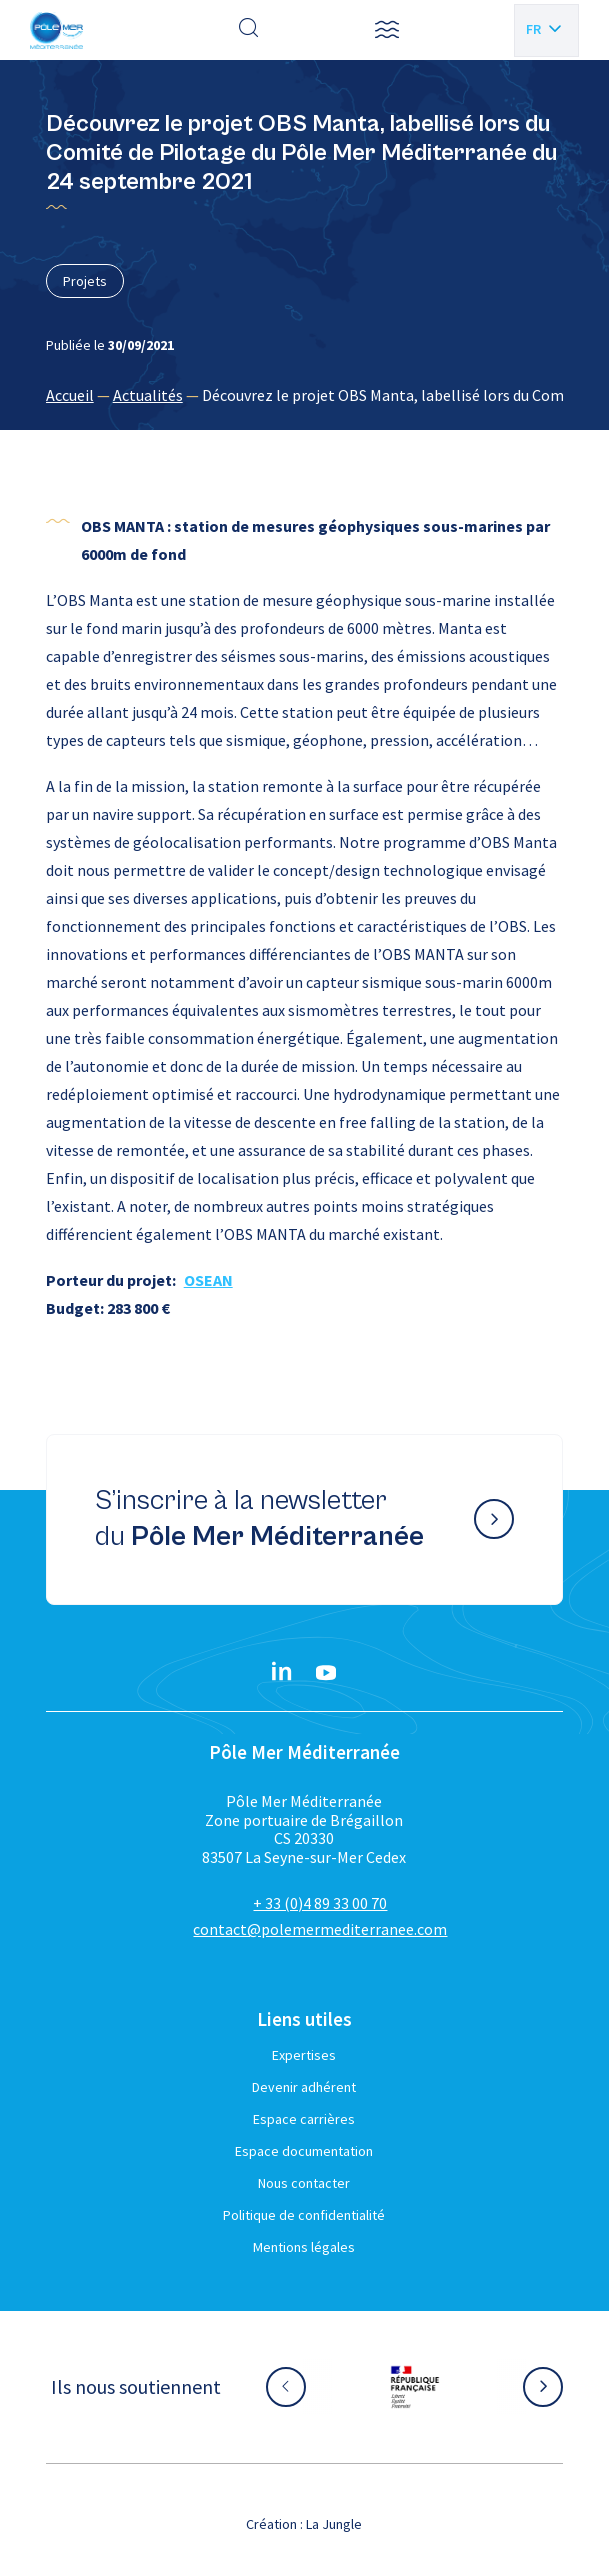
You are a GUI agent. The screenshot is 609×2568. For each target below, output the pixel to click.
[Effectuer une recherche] (249, 30)
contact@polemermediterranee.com (320, 1929)
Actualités (148, 395)
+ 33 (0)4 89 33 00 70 (320, 1903)
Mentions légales (304, 2247)
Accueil (70, 395)
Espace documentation (304, 2151)
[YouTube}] (326, 1673)
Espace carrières (304, 2119)
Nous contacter (304, 2183)
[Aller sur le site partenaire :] (415, 2387)
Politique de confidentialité (304, 2215)
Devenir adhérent (304, 2087)
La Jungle (334, 2524)
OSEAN (208, 1280)
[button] (387, 30)
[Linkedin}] (282, 1673)
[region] (305, 395)
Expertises (304, 2055)
